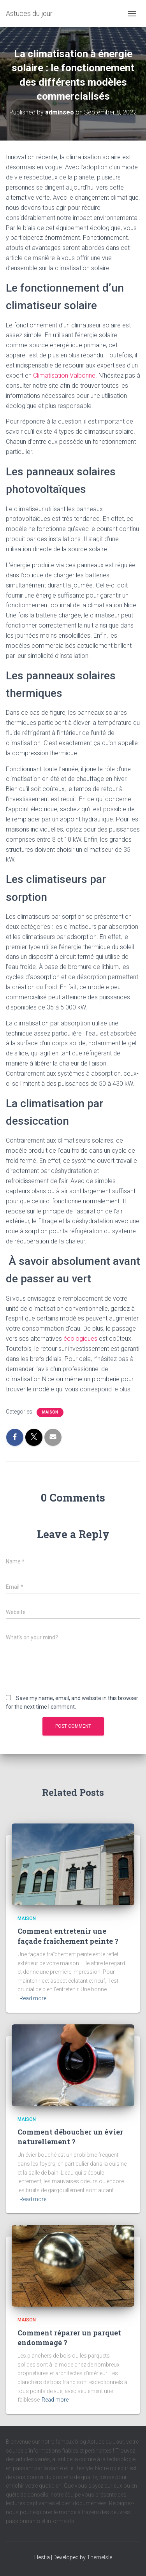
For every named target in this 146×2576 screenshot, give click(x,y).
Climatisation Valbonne (64, 375)
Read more (32, 1998)
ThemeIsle (99, 2557)
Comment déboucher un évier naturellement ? (70, 2136)
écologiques (80, 1338)
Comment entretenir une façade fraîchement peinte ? (68, 1935)
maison (50, 1412)
